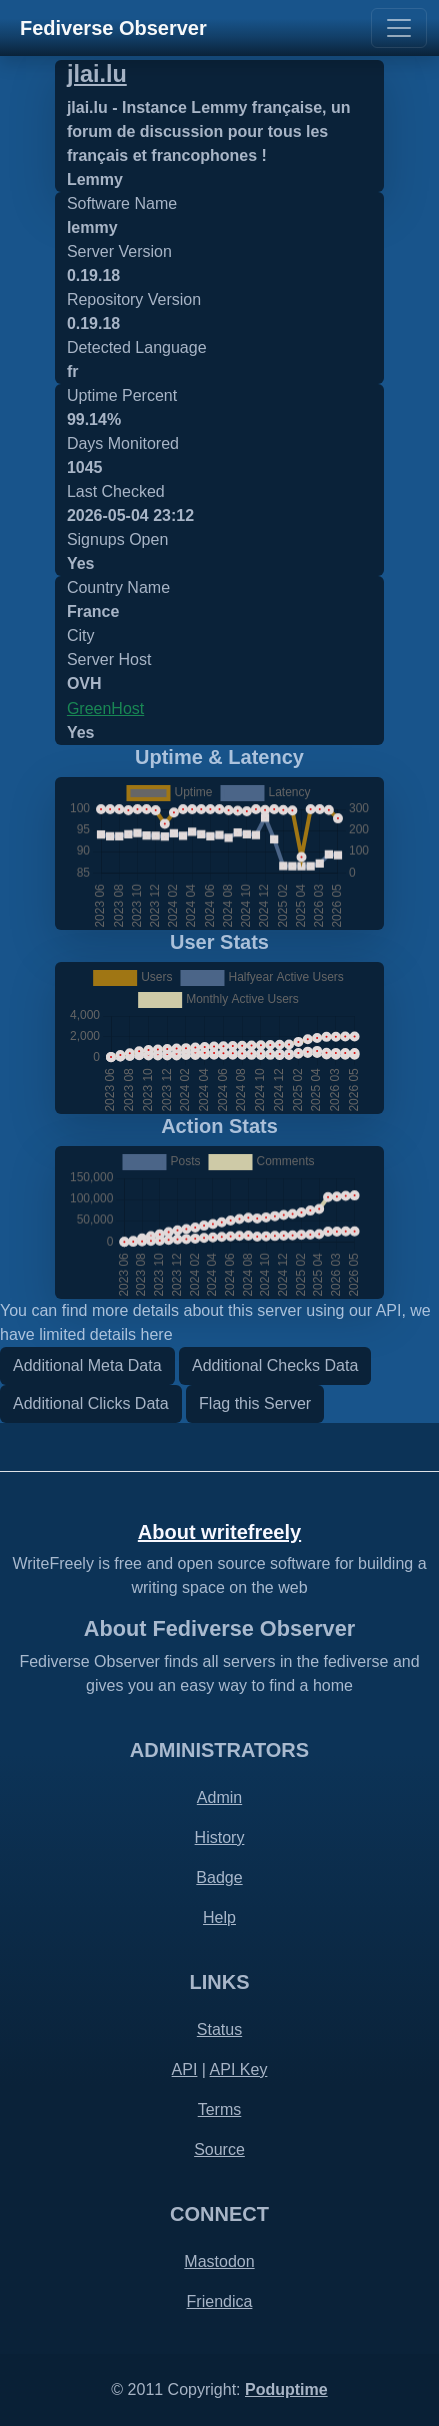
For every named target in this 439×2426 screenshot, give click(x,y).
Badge (219, 1877)
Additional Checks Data (275, 1365)
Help (219, 1917)
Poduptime (286, 2389)
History (220, 1837)
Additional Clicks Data (91, 1403)
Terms (220, 2109)
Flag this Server (255, 1403)
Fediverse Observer (113, 28)
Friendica (220, 2301)
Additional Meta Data (87, 1365)
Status (219, 2029)
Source (219, 2149)
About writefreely (219, 1532)
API (185, 2069)
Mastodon (219, 2261)
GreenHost (105, 708)
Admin (219, 1797)
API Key (239, 2069)
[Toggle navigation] (399, 28)
